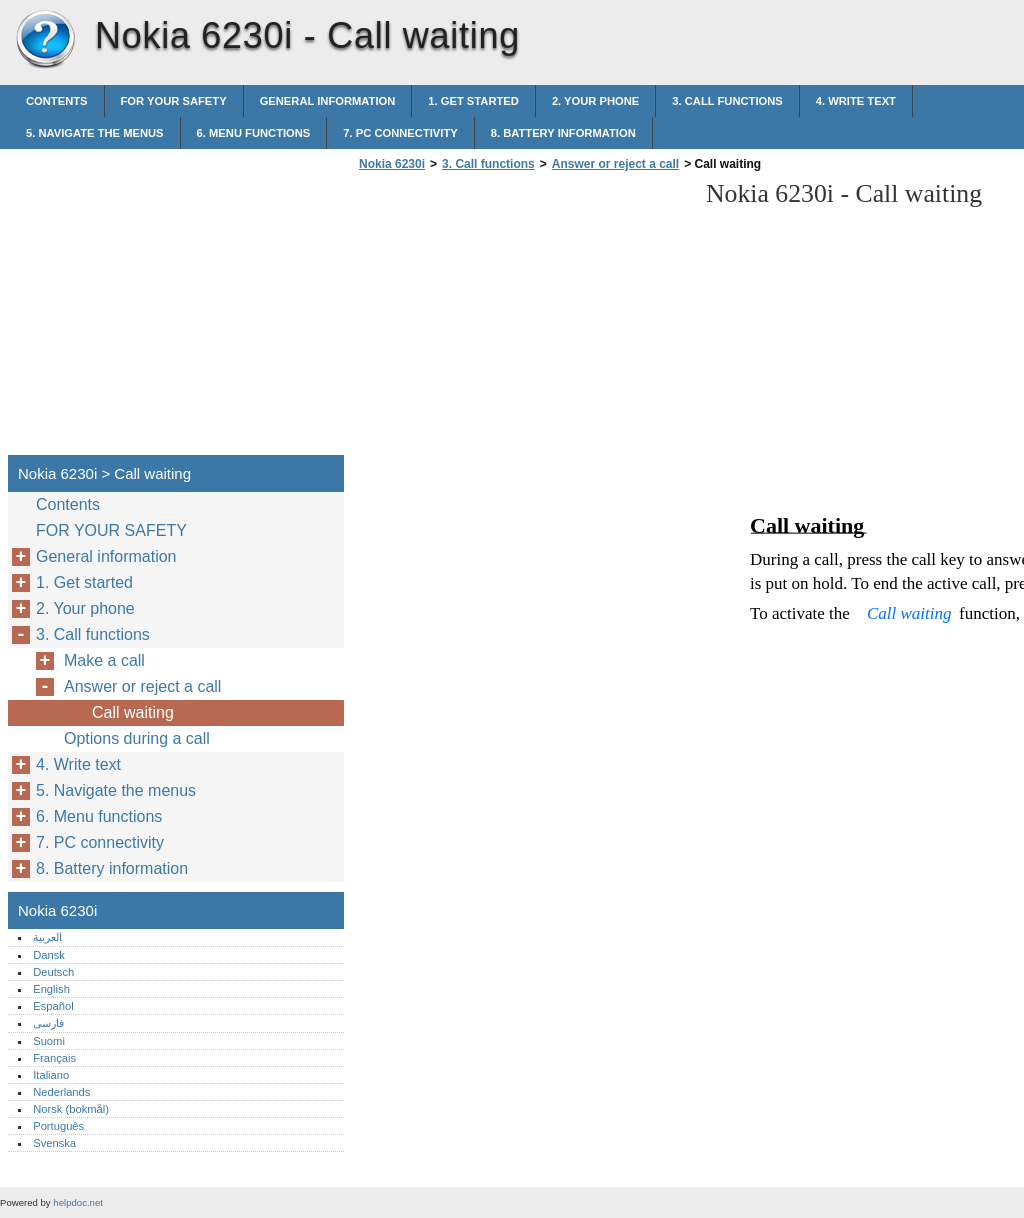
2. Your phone (595, 101)
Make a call (104, 660)
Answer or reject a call (615, 164)
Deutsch (53, 972)
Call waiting (133, 712)
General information (328, 101)
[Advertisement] (522, 319)
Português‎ (58, 1126)
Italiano (51, 1075)
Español (53, 1006)
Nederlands (61, 1092)
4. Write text (856, 101)
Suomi (49, 1041)
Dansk (49, 955)
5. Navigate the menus (95, 133)
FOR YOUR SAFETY (174, 101)
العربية (47, 937)
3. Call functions (727, 101)
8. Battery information (563, 133)
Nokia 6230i (45, 40)
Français (54, 1058)
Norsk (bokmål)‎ (71, 1109)
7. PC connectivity (400, 133)
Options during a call (137, 738)
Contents (57, 101)
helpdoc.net (78, 1202)
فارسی (48, 1023)
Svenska (54, 1143)
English (51, 989)
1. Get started (473, 101)
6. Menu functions (254, 133)
